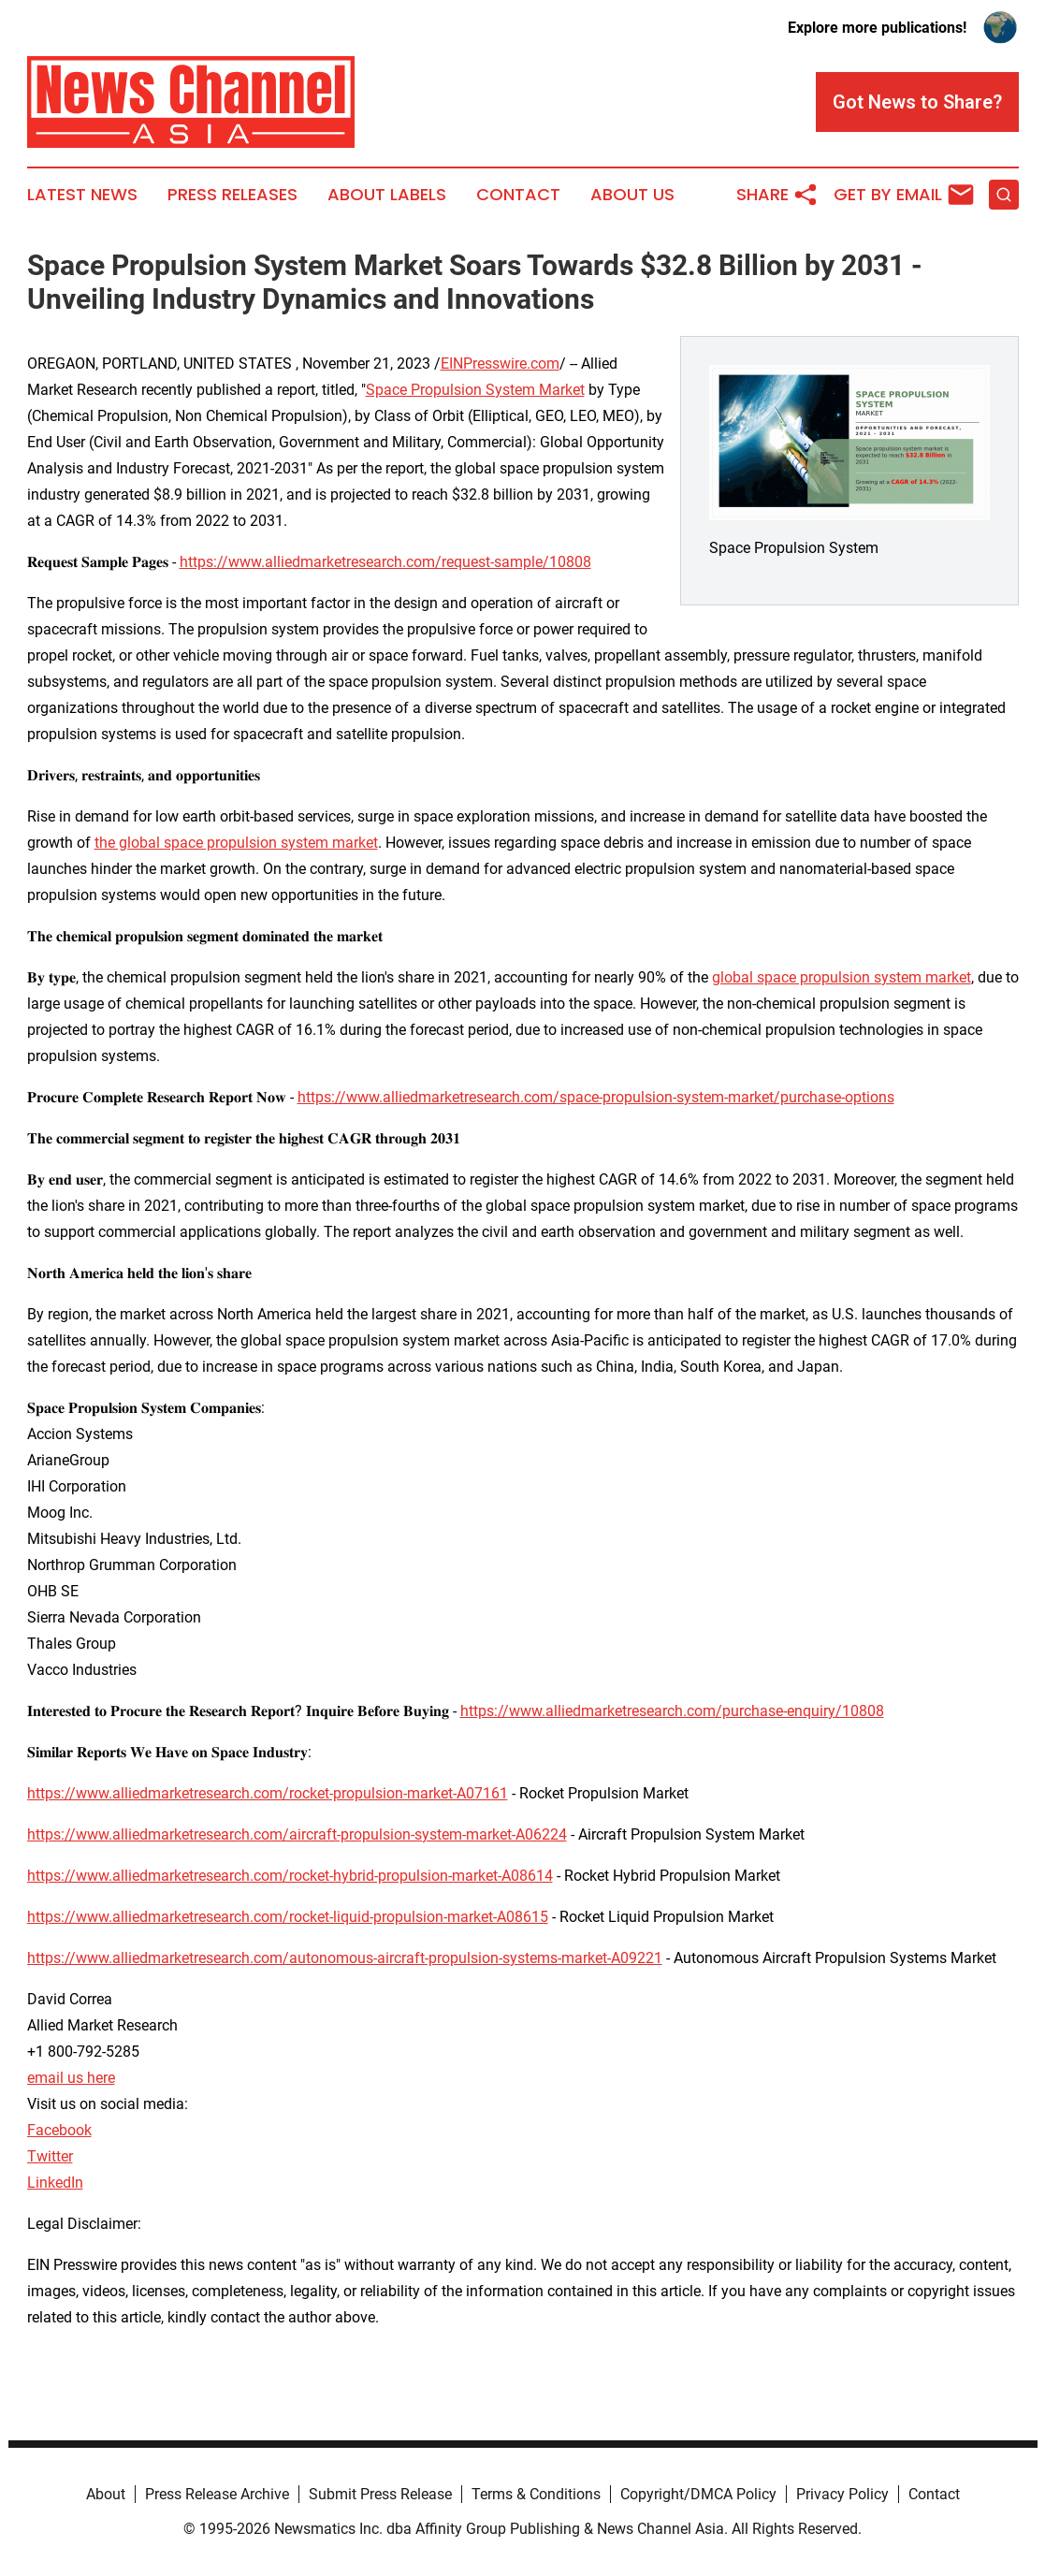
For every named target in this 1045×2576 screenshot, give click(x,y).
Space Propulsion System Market (475, 390)
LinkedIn (55, 2182)
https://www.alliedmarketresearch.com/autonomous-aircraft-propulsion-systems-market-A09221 (344, 1958)
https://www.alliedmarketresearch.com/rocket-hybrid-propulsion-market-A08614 (290, 1876)
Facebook (59, 2130)
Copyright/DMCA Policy (698, 2494)
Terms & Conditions (536, 2494)
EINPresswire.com (500, 363)
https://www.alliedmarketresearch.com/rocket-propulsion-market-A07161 (267, 1793)
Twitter (50, 2156)
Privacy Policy (842, 2494)
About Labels (386, 194)
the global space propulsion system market (236, 842)
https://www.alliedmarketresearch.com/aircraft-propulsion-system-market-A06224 (297, 1834)
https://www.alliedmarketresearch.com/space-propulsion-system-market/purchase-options (596, 1097)
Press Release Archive (217, 2494)
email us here (71, 2078)
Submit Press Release (380, 2494)
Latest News (82, 194)
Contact (518, 194)
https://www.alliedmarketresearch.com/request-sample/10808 (385, 562)
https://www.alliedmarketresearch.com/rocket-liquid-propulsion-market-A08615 (287, 1917)
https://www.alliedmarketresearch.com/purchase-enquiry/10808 (672, 1711)
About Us (632, 194)
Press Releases (232, 194)
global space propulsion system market (841, 977)
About (105, 2494)
